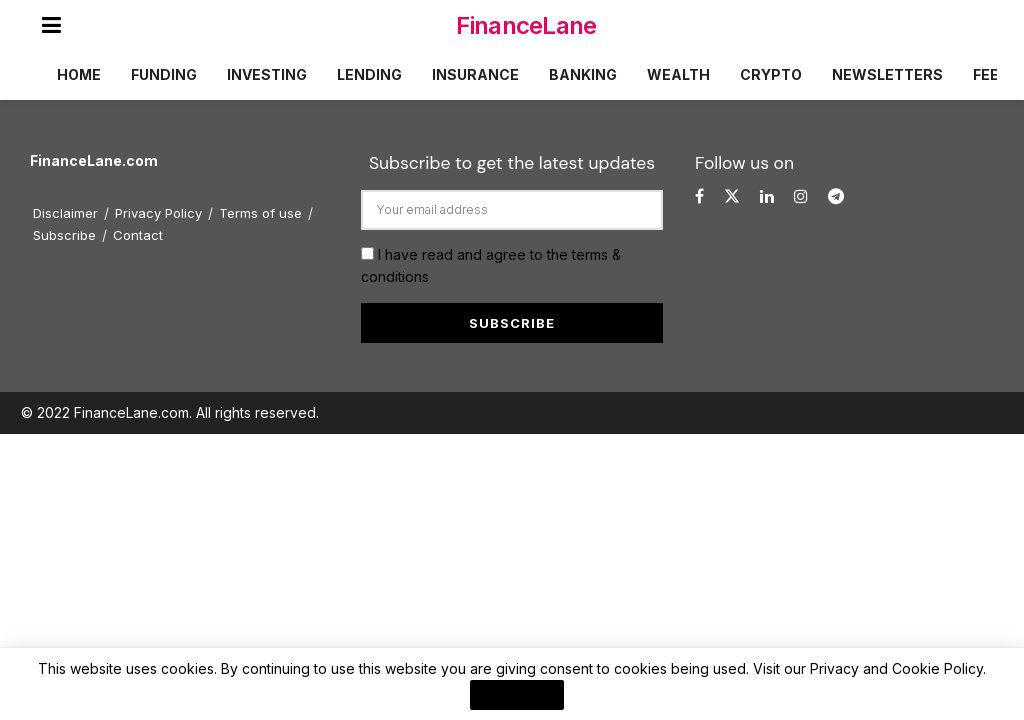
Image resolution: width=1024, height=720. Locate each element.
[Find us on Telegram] (836, 196)
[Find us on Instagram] (801, 196)
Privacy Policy (158, 213)
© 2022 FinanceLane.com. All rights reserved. (170, 412)
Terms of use (260, 213)
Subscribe (64, 235)
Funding (164, 74)
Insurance (475, 74)
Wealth (678, 74)
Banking (583, 74)
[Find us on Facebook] (699, 196)
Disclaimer (65, 213)
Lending (369, 74)
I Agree (517, 695)
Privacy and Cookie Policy (896, 668)
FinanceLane (526, 25)
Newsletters (887, 74)
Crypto (771, 74)
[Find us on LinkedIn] (767, 196)
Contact (138, 235)
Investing (267, 74)
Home (79, 74)
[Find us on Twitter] (732, 196)
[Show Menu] (51, 25)
